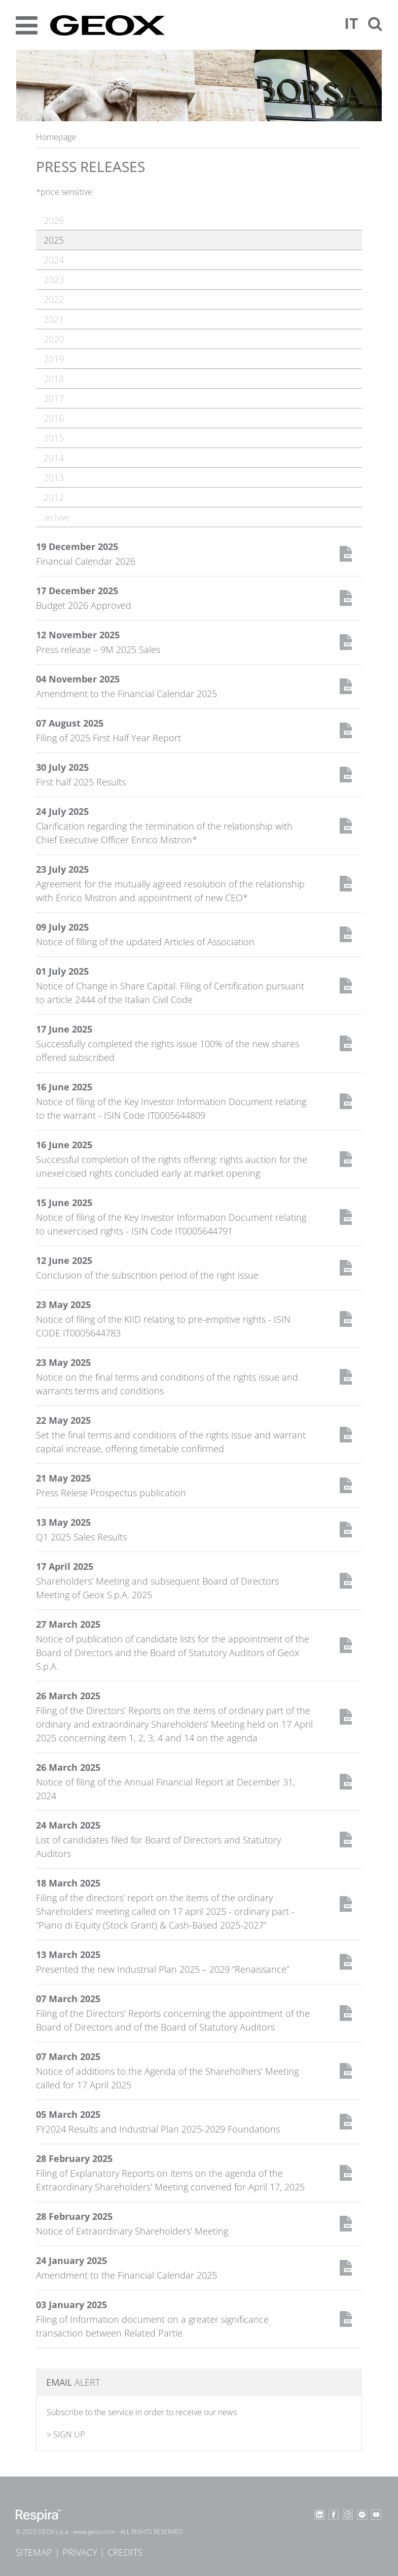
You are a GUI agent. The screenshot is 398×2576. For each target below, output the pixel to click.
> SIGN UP (66, 2434)
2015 (54, 438)
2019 (54, 359)
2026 (54, 220)
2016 (54, 418)
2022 (54, 299)
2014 (54, 458)
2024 (54, 260)
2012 (54, 497)
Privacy (79, 2552)
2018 (54, 378)
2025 (54, 240)
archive (56, 517)
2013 (54, 477)
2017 (54, 398)
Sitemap (34, 2552)
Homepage (56, 137)
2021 (54, 319)
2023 (54, 279)
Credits (124, 2552)
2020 (54, 339)
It (351, 23)
